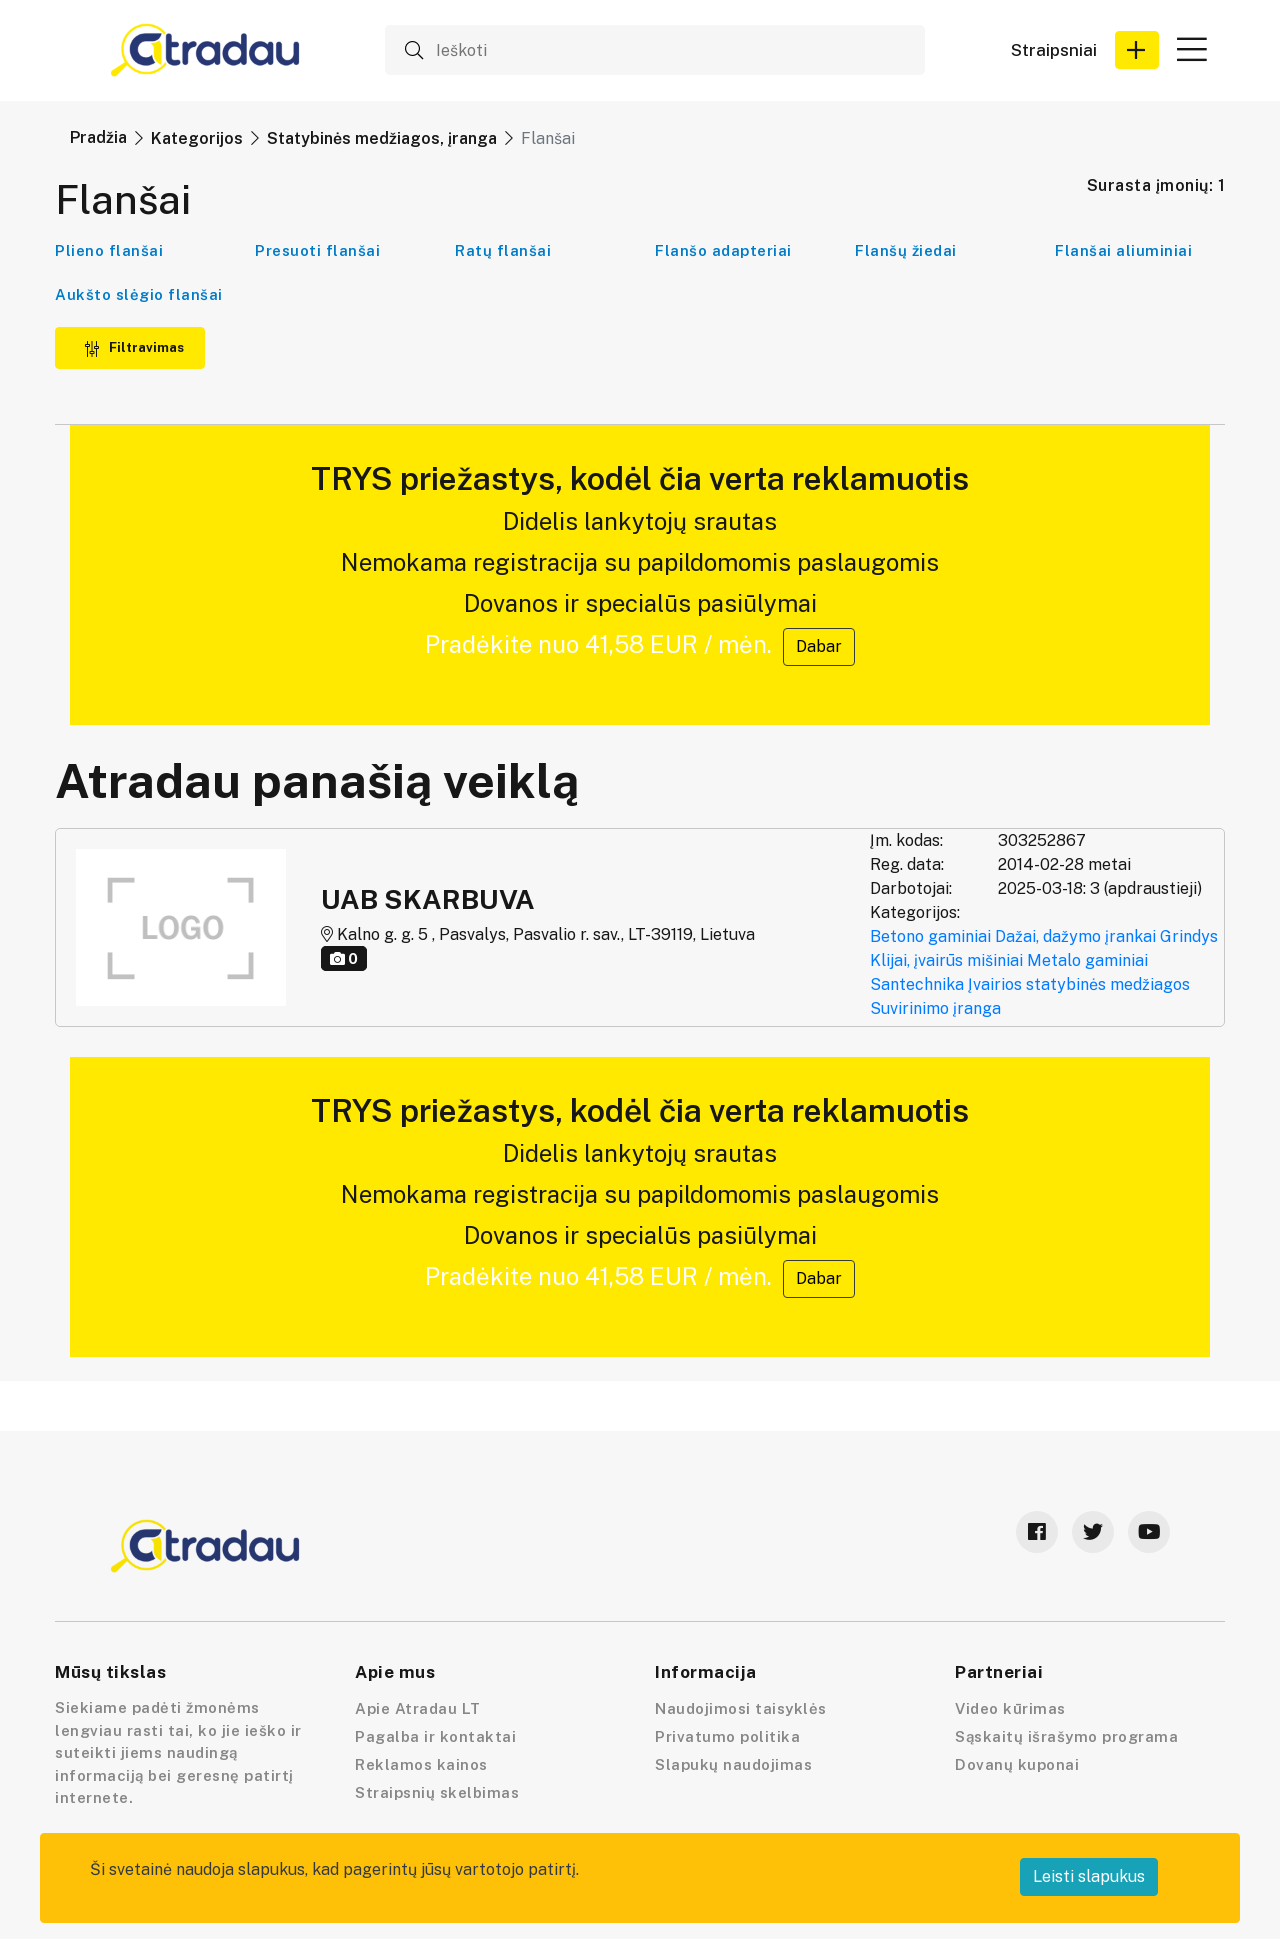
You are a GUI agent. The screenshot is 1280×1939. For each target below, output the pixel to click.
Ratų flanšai (503, 250)
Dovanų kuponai (1017, 1764)
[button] (1137, 50)
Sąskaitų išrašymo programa (1066, 1736)
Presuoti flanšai (317, 250)
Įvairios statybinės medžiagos (1079, 984)
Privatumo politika (727, 1736)
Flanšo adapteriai (723, 250)
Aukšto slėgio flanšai (139, 294)
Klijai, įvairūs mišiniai (946, 960)
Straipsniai (1054, 50)
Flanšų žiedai (906, 250)
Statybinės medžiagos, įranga (382, 138)
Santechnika (917, 984)
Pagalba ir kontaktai (435, 1736)
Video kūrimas (1010, 1708)
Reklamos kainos (421, 1764)
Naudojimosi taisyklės (741, 1708)
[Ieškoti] (655, 50)
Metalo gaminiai (1087, 960)
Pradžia (98, 137)
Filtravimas (134, 347)
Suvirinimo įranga (935, 1008)
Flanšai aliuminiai (1123, 250)
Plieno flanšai (109, 250)
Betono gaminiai (930, 936)
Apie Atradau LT (418, 1708)
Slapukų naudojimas (733, 1764)
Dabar (819, 646)
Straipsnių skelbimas (437, 1792)
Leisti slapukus (1089, 1876)
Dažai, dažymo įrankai (1075, 936)
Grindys (1189, 936)
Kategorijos (197, 138)
